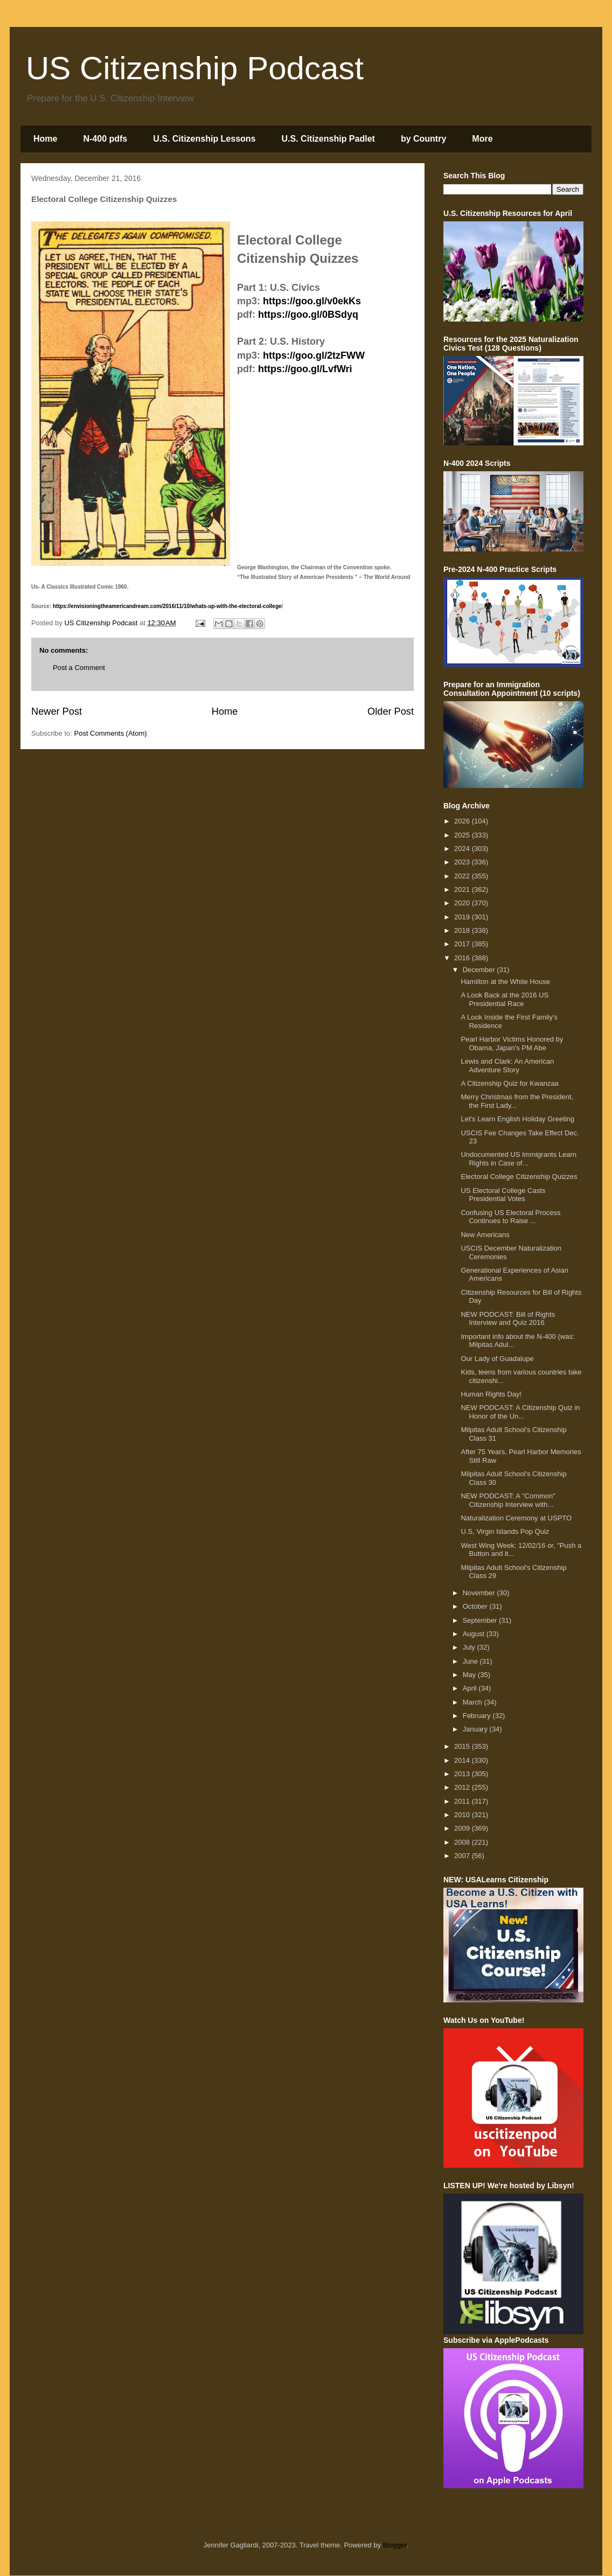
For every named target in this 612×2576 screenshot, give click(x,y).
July (470, 1647)
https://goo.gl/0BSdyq (308, 314)
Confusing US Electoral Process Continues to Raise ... (510, 1217)
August (474, 1634)
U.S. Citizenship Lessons (204, 138)
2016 (463, 958)
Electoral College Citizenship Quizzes (519, 1176)
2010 (463, 1815)
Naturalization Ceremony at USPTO (516, 1518)
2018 (463, 930)
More (482, 138)
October (476, 1606)
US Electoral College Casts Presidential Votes (503, 1194)
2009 (463, 1828)
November (480, 1593)
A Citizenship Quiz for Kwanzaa (509, 1083)
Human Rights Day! (491, 1394)
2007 (463, 1856)
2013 (463, 1774)
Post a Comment (79, 668)
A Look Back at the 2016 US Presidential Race (504, 999)
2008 (463, 1842)
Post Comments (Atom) (110, 733)
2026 (463, 821)
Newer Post (56, 711)
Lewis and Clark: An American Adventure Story (507, 1065)
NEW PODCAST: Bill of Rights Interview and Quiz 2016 (508, 1318)
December (480, 970)
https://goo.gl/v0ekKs (312, 301)
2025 (463, 835)
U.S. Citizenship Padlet (328, 138)
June (471, 1661)
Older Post (390, 711)
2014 (463, 1760)
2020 (463, 903)
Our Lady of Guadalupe (497, 1359)
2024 (463, 848)
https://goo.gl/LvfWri (305, 369)
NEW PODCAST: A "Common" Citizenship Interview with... (508, 1500)
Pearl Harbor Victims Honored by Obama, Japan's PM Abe (512, 1043)
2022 (463, 876)
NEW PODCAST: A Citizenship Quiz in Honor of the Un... (520, 1412)
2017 (463, 944)
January (476, 1729)
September (481, 1620)
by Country (423, 138)
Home (45, 138)
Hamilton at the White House (505, 982)
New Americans (485, 1235)
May (470, 1675)
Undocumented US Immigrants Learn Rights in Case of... (518, 1158)
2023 (463, 862)
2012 (463, 1787)
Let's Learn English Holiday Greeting (517, 1119)
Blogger (395, 2545)
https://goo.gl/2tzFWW (314, 355)
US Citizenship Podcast (195, 68)
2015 (463, 1746)
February (478, 1716)
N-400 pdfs (105, 138)
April (471, 1688)
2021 (463, 889)
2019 (463, 917)
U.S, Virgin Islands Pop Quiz (505, 1531)
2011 (463, 1801)
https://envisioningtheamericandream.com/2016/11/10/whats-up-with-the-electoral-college (167, 606)
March (473, 1702)
